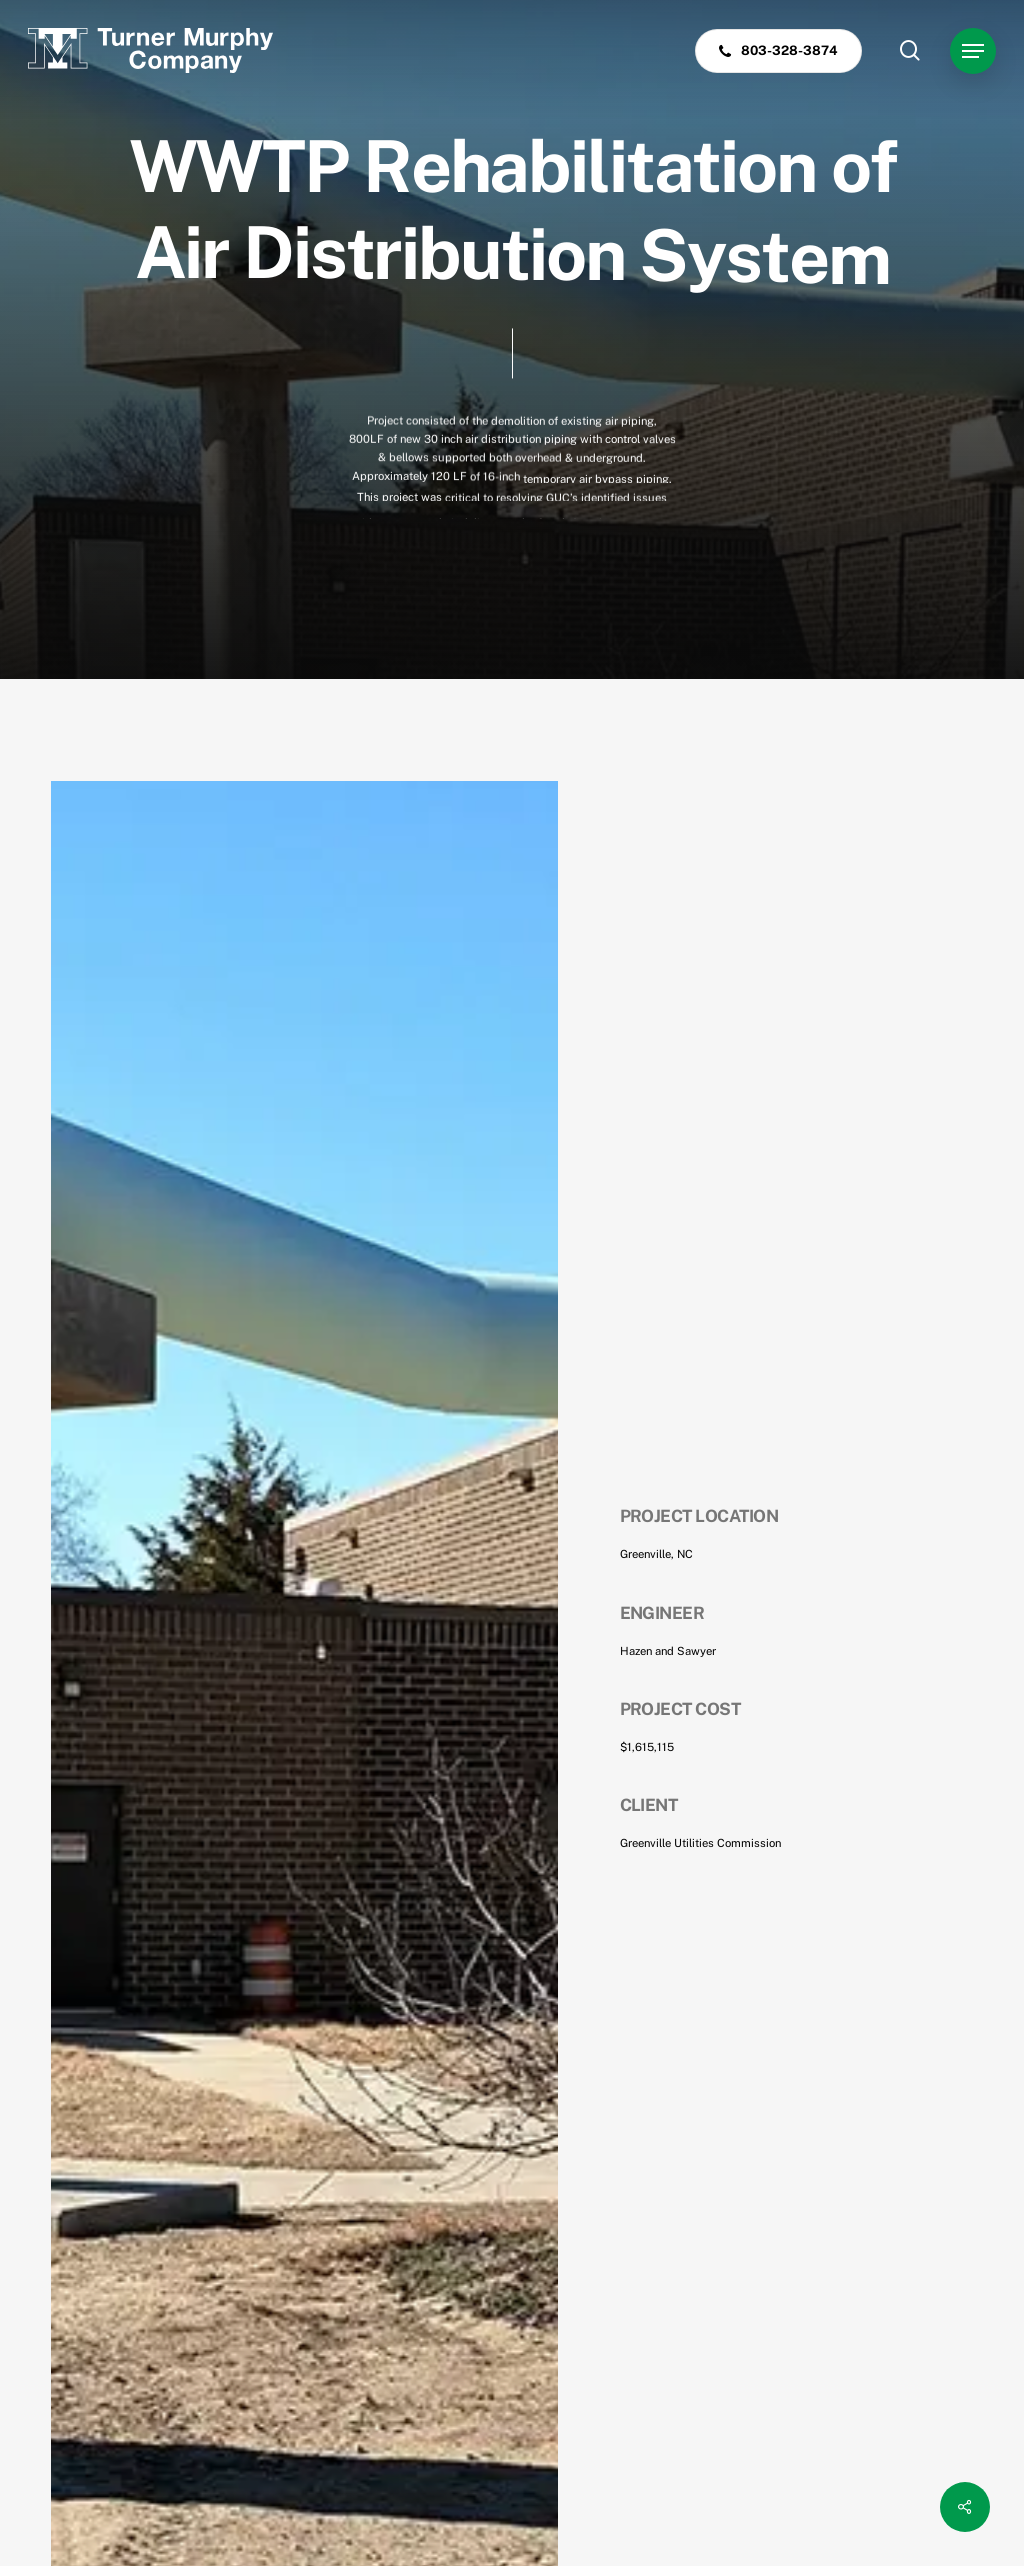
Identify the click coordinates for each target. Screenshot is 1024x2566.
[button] (973, 51)
